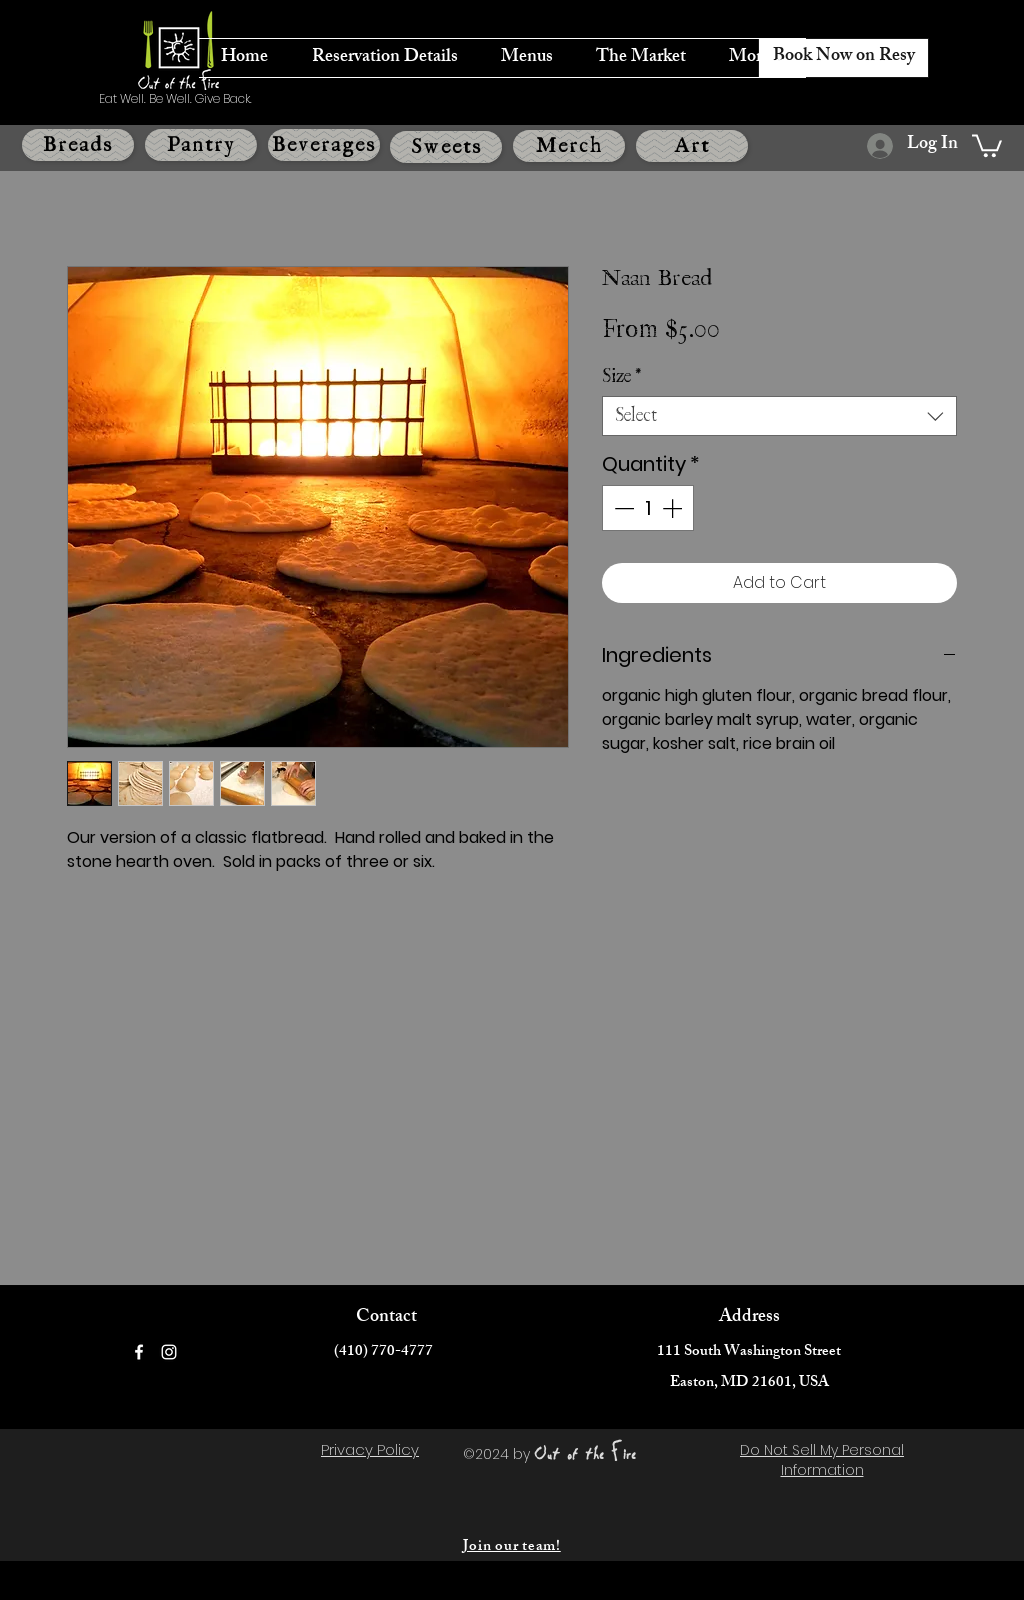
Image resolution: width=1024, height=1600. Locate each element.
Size (621, 377)
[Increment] (674, 508)
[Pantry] (201, 145)
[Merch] (569, 146)
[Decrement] (622, 508)
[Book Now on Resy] (843, 58)
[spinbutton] (648, 508)
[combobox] (779, 416)
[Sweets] (446, 147)
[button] (987, 144)
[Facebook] (139, 1352)
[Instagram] (169, 1352)
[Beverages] (324, 145)
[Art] (692, 146)
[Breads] (78, 145)
